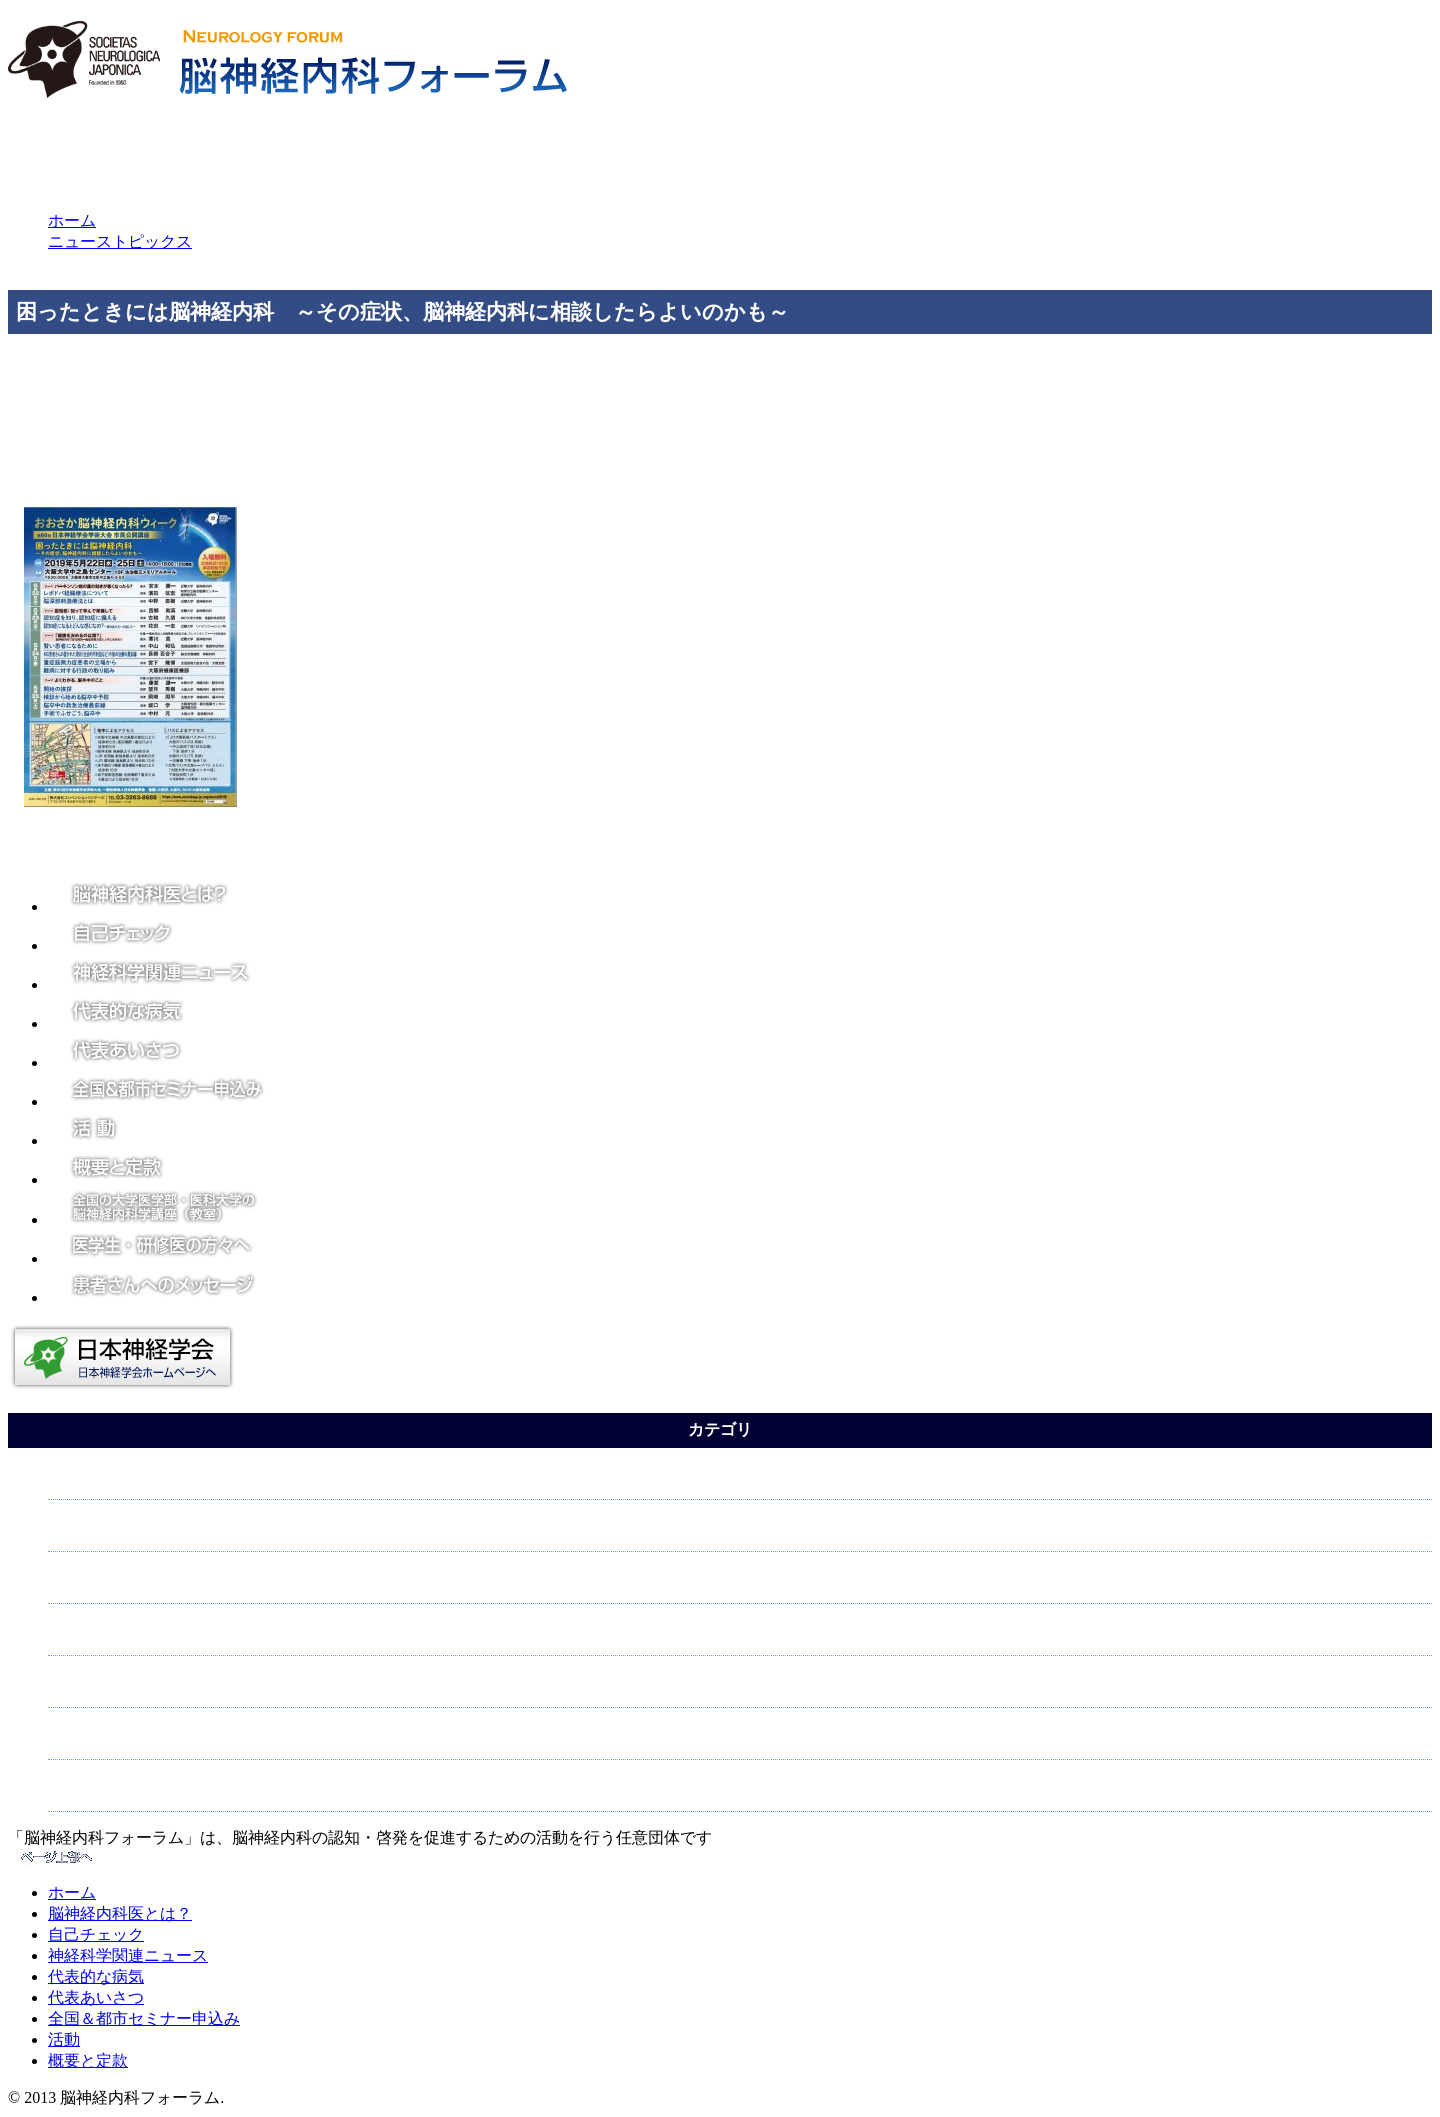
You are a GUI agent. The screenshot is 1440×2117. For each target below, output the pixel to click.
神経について (101, 1584)
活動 (64, 2039)
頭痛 (69, 1532)
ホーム (72, 220)
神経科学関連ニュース (128, 1955)
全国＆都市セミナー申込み (144, 2018)
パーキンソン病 (109, 1792)
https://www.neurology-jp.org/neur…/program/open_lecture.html (569, 463)
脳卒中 (77, 1636)
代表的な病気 (96, 1976)
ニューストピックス (120, 241)
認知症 (77, 1740)
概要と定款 (88, 2060)
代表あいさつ (96, 1997)
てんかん (85, 1480)
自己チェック (96, 1934)
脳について (93, 1688)
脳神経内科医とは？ (120, 1913)
